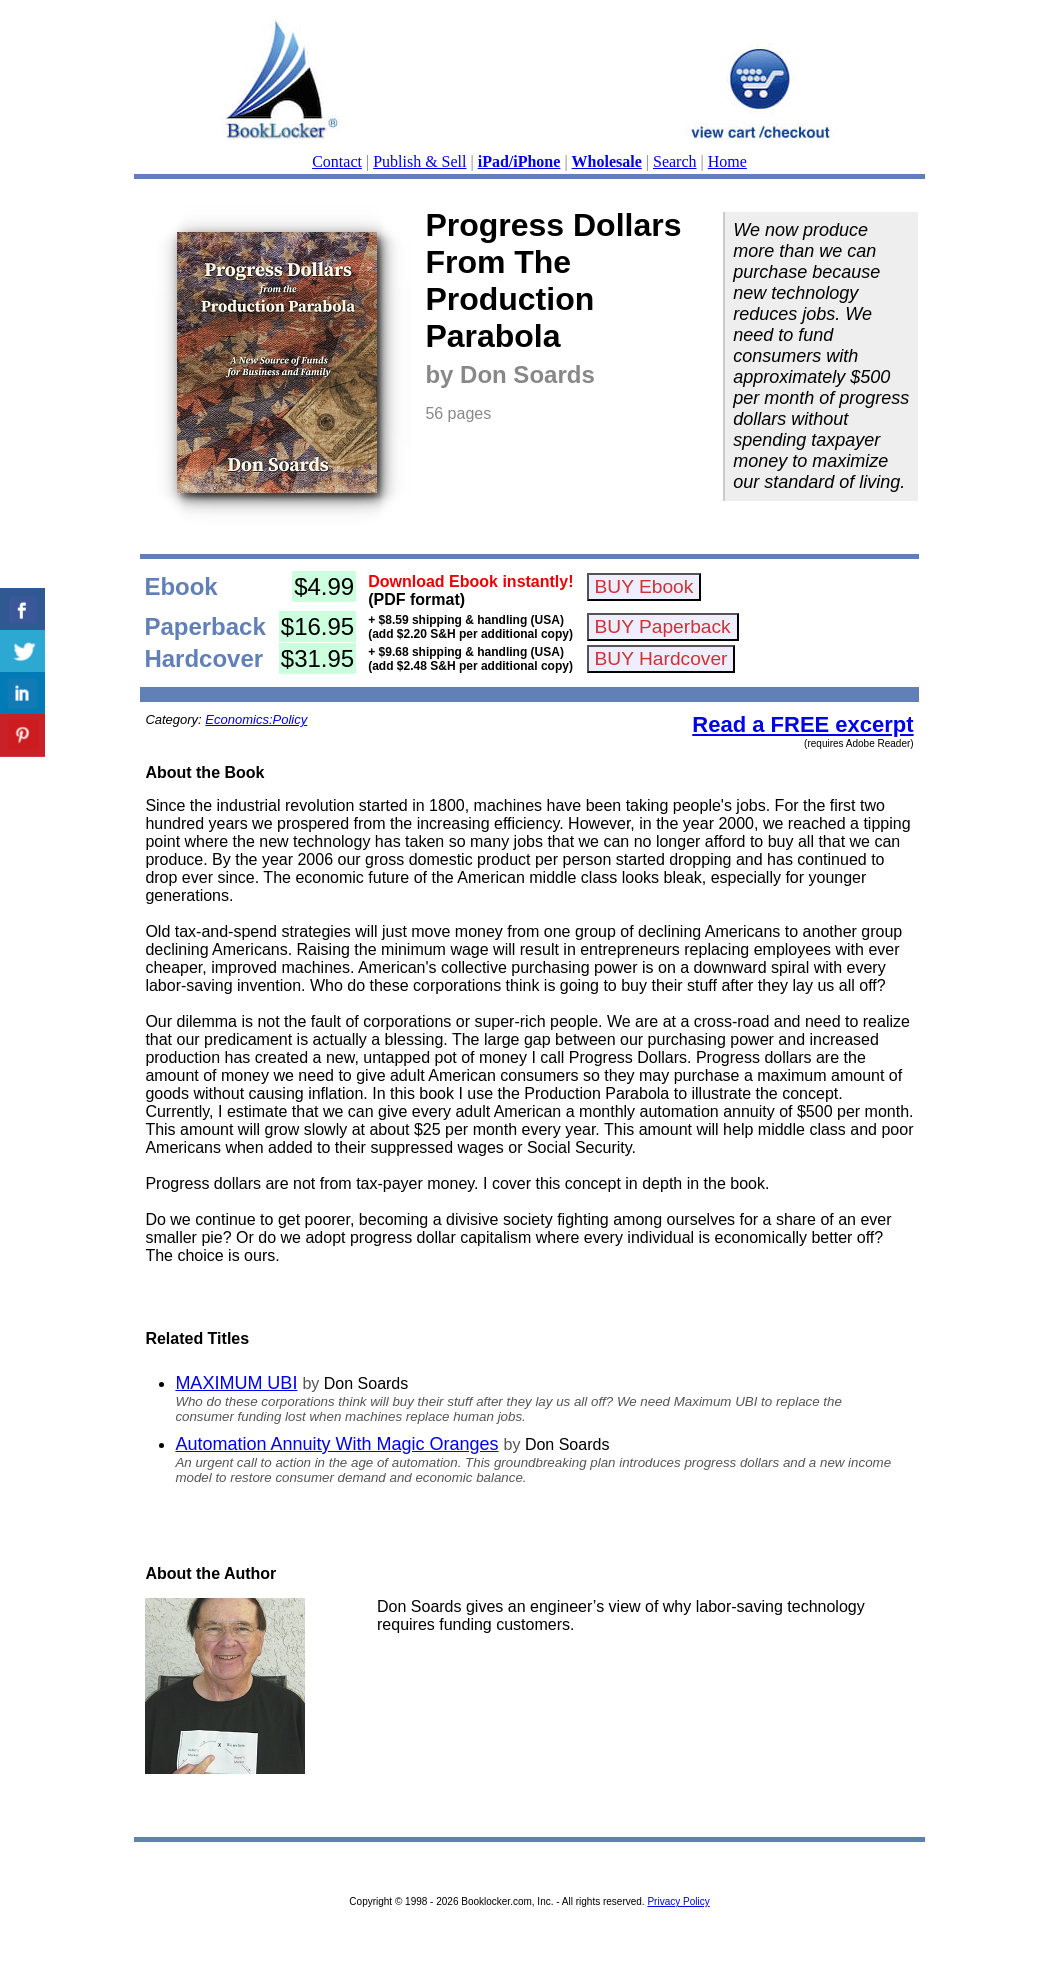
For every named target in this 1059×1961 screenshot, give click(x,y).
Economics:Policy (256, 719)
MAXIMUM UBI (236, 1383)
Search (675, 161)
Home (727, 161)
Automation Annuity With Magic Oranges (336, 1444)
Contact (337, 161)
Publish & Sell (419, 161)
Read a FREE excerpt (802, 724)
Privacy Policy (678, 1901)
